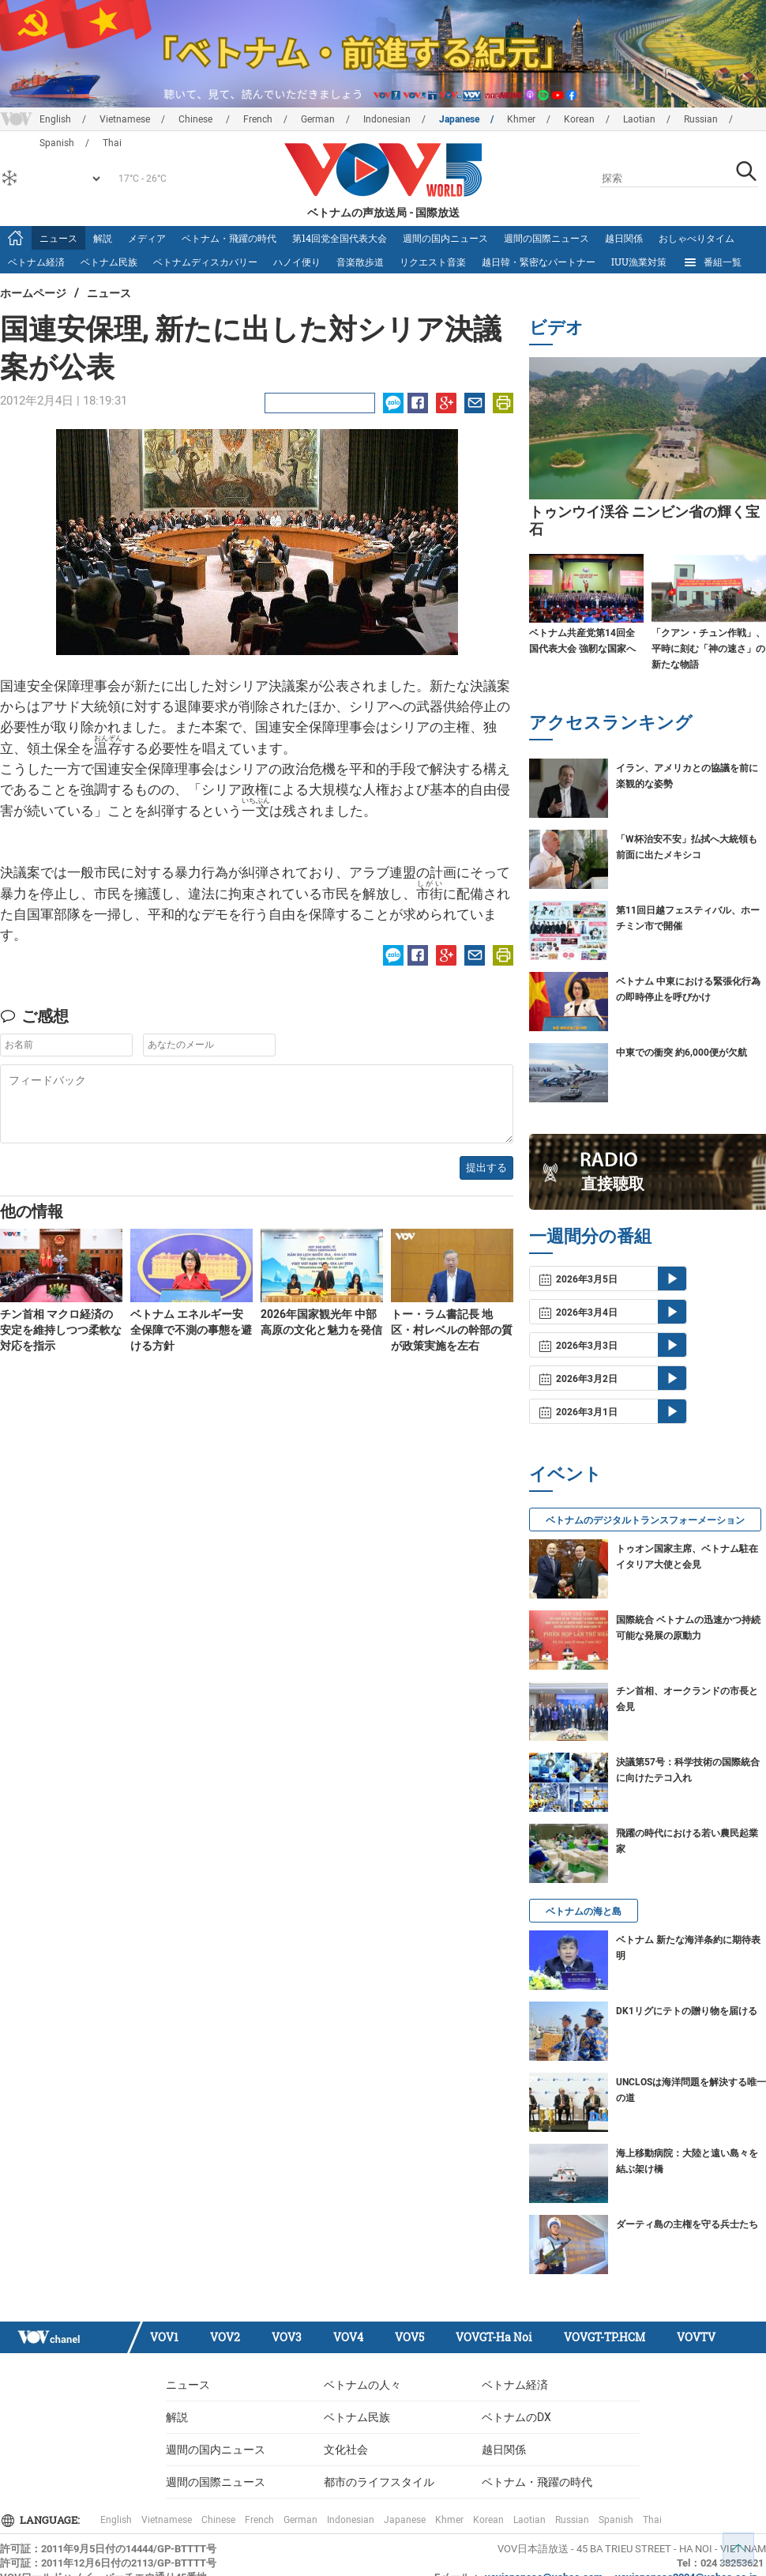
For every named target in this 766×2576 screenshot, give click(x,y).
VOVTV (696, 2336)
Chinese (196, 119)
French (257, 119)
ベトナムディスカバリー (205, 261)
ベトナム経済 (36, 261)
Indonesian (387, 119)
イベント (565, 1473)
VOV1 (164, 2336)
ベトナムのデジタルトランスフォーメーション (645, 1520)
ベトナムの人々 (362, 2384)
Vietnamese (125, 119)
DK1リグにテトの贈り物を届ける (686, 2011)
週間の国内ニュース (445, 238)
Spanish (616, 2519)
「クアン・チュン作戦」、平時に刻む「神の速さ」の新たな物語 (708, 648)
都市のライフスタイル (379, 2482)
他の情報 (31, 1210)
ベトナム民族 (109, 261)
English (55, 119)
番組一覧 (712, 262)
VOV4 (348, 2336)
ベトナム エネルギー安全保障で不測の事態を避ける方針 (191, 1330)
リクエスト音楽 (433, 261)
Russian (701, 119)
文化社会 (346, 2449)
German (318, 119)
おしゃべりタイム (696, 238)
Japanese (459, 119)
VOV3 (287, 2336)
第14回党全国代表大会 (339, 238)
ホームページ (33, 292)
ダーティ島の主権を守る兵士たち (687, 2224)
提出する (486, 1167)
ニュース (58, 238)
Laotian (639, 119)
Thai (652, 2519)
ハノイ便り (297, 261)
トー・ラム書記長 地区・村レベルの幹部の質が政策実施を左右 (452, 1330)
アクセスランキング (611, 721)
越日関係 (624, 238)
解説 (102, 238)
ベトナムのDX (516, 2417)
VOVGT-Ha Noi (494, 2336)
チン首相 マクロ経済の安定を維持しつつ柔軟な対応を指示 (61, 1330)
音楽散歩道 (360, 261)
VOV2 (225, 2336)
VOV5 (409, 2336)
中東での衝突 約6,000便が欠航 (681, 1052)
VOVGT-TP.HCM (604, 2336)
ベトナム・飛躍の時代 (229, 238)
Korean (579, 119)
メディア (147, 238)
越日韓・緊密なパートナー (538, 261)
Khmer (521, 119)
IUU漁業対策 (638, 261)
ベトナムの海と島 (583, 1911)
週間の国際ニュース (546, 238)
